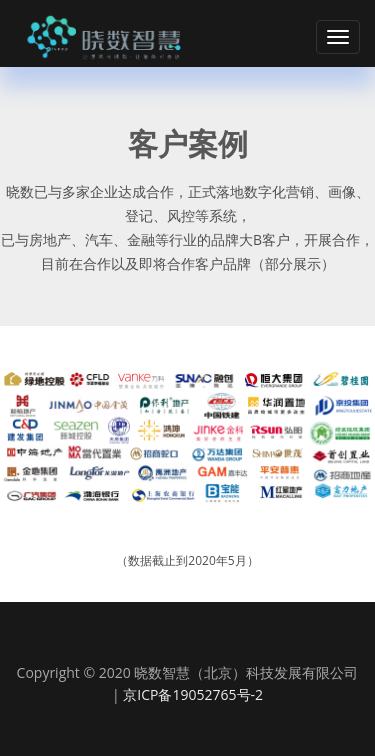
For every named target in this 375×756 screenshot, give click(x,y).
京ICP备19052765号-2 (193, 694)
